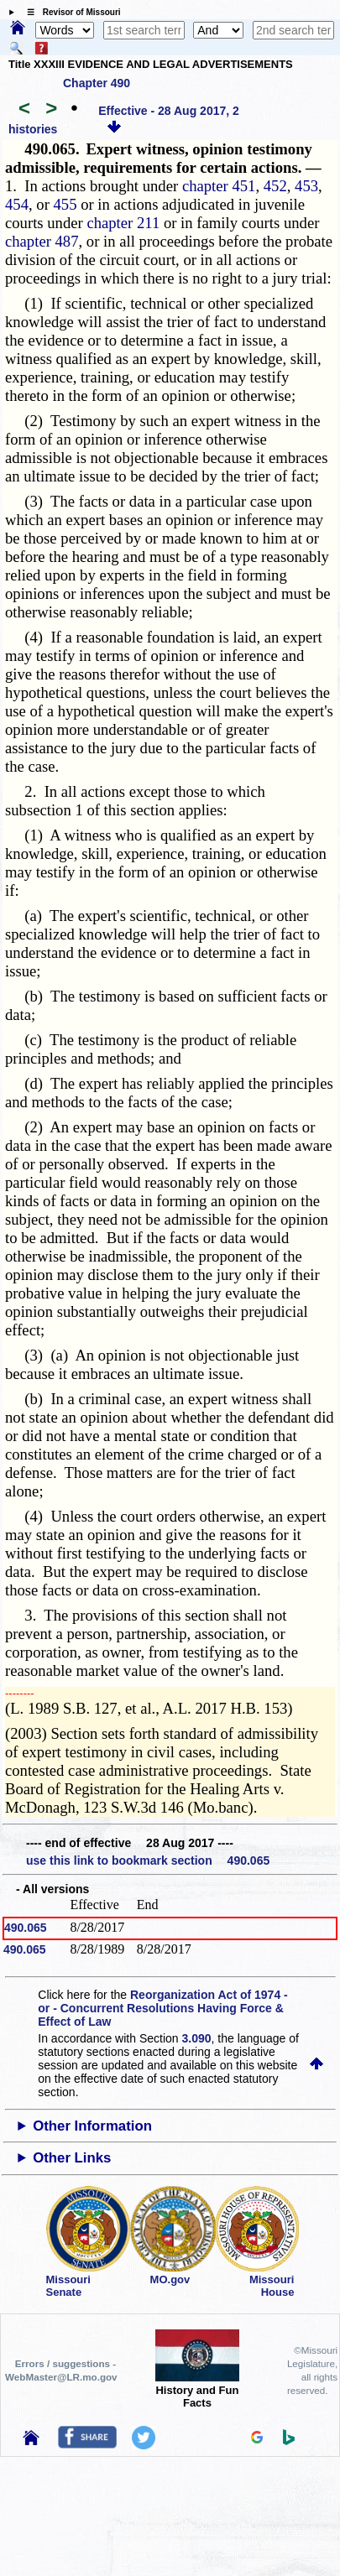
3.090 (197, 2038)
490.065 (25, 1927)
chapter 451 (219, 186)
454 (17, 204)
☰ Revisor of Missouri (69, 12)
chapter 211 (123, 223)
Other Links (72, 2158)
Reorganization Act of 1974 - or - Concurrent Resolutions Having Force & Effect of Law (162, 2008)
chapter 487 (42, 241)
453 (306, 186)
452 (275, 186)
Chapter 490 (96, 83)
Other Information (92, 2126)
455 (65, 204)
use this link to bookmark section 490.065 (147, 1860)
